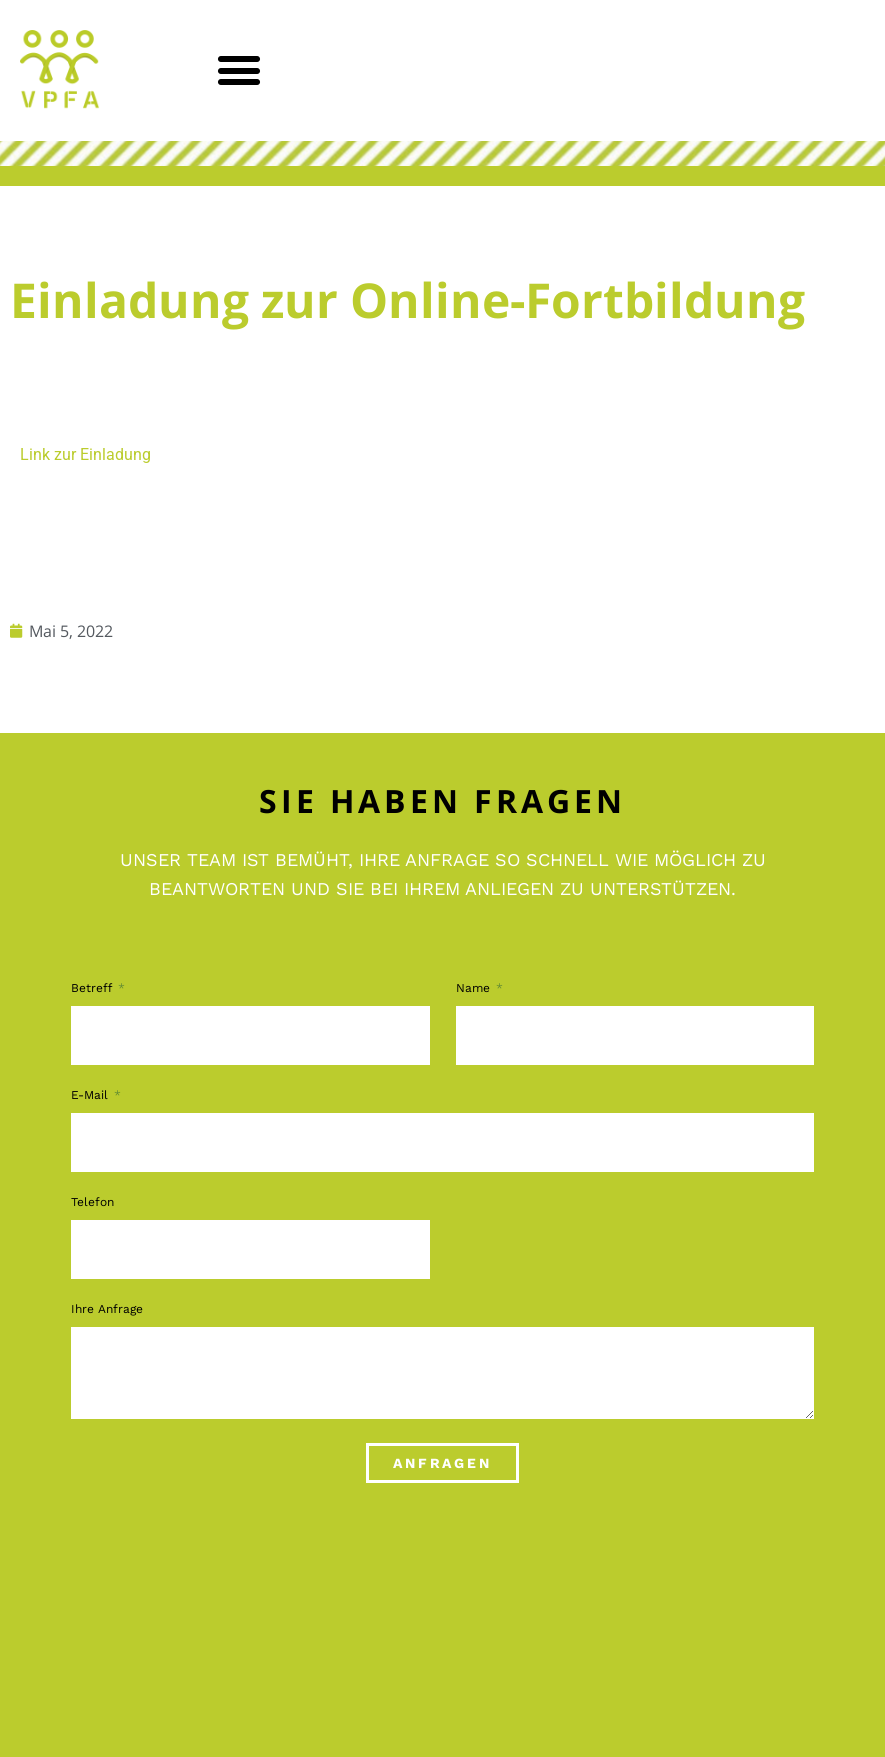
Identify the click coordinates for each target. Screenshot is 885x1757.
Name (475, 988)
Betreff (93, 988)
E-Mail (91, 1095)
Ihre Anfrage (107, 1309)
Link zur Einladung (85, 454)
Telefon (92, 1202)
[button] (239, 69)
